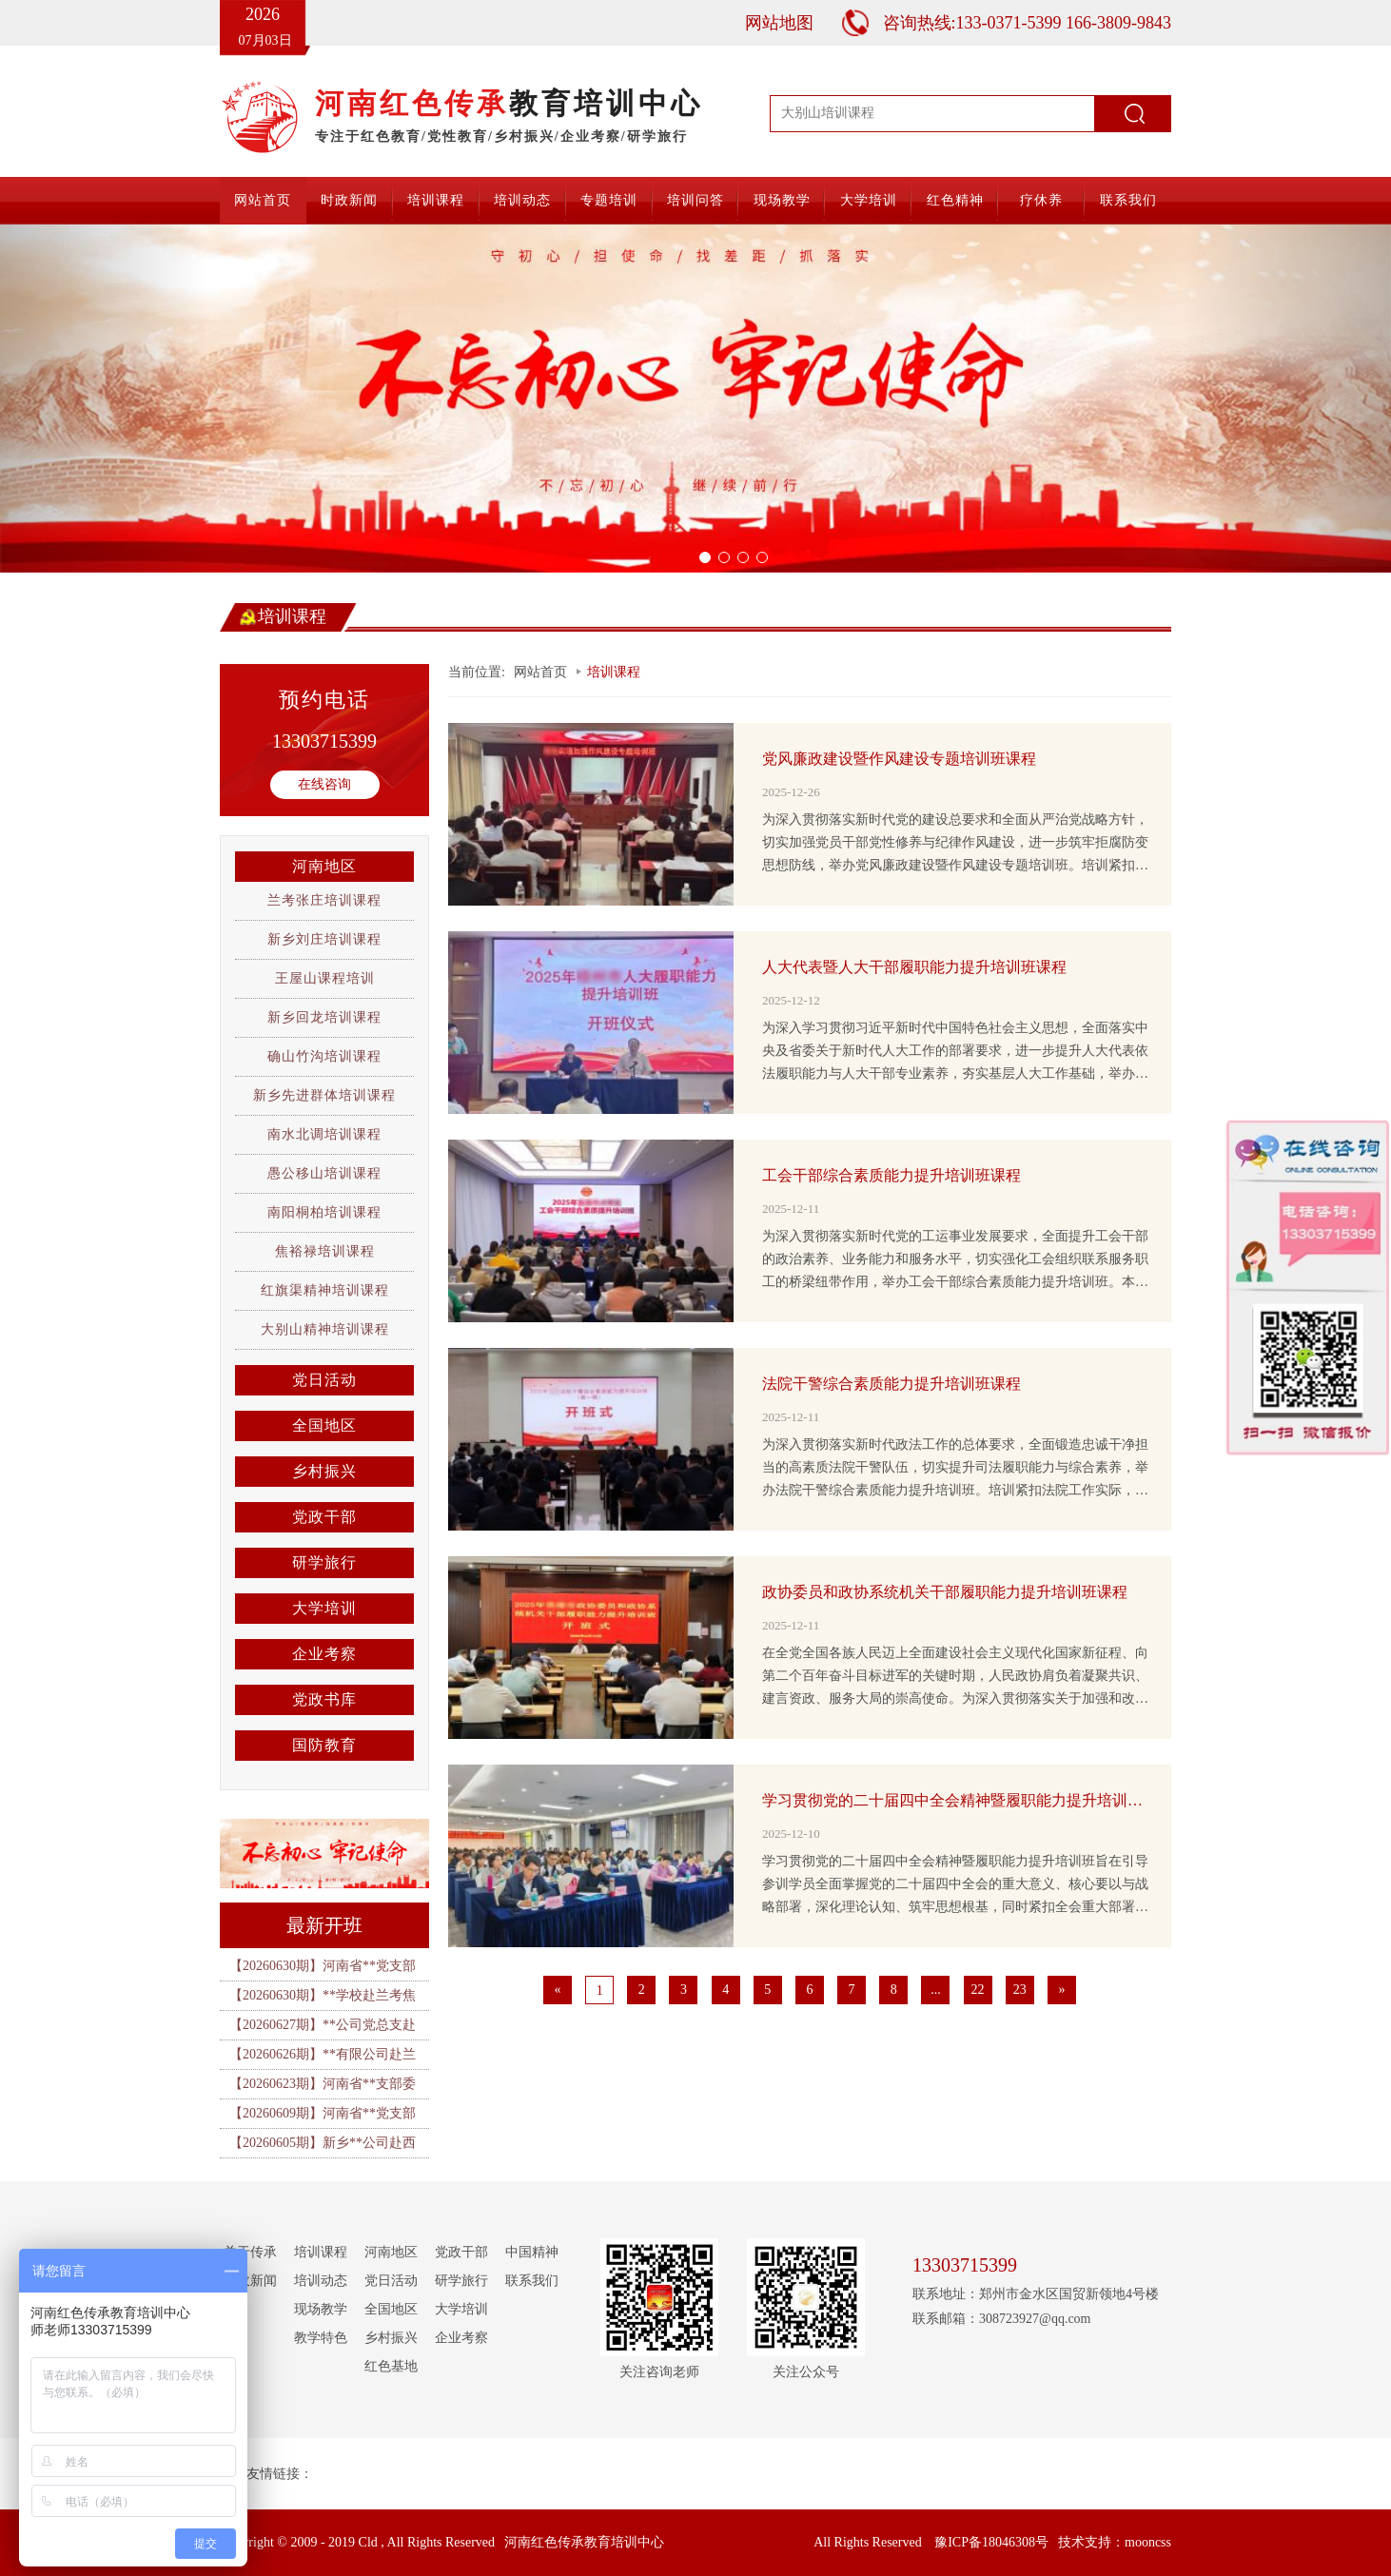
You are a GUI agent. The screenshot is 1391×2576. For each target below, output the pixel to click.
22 (978, 1989)
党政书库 (324, 1699)
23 (1020, 1989)
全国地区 (324, 1425)
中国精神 (531, 2252)
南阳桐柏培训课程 (324, 1212)
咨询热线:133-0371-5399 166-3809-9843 (1027, 22)
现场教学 (782, 200)
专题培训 (608, 200)
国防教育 (324, 1745)
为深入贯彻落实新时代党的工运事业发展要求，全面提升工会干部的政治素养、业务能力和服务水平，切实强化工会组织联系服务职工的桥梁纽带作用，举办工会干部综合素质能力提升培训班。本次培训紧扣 (955, 1261)
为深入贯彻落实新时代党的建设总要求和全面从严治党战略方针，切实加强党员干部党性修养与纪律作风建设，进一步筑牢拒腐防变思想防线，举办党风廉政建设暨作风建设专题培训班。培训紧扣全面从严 (955, 844)
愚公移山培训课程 (324, 1173)
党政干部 (324, 1517)
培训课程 (435, 200)
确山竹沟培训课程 (324, 1056)
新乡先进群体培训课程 (324, 1095)
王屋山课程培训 (325, 978)
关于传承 (250, 2252)
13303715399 (324, 741)
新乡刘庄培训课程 (324, 939)
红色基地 (391, 2366)
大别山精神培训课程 (325, 1329)
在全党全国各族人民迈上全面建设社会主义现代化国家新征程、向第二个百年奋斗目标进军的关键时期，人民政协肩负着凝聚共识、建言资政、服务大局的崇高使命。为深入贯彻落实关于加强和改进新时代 (955, 1678)
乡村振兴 (324, 1471)
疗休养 (1041, 200)
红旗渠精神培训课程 (325, 1290)
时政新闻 (349, 200)
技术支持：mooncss (1114, 2542)
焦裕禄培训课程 (325, 1251)
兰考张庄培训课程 (324, 900)
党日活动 (324, 1380)
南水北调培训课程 (324, 1134)
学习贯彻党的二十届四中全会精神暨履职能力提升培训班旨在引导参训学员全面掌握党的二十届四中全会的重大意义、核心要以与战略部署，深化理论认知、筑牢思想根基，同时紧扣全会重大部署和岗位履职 (955, 1886)
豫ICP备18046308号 (991, 2542)
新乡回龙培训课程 (324, 1017)
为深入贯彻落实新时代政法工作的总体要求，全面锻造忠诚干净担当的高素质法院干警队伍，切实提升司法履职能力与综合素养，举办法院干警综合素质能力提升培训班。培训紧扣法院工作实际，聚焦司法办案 (955, 1469)
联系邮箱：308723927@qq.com (1001, 2319)
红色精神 (955, 200)
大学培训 (868, 200)
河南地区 (324, 866)
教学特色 (320, 2338)
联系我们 (1128, 200)
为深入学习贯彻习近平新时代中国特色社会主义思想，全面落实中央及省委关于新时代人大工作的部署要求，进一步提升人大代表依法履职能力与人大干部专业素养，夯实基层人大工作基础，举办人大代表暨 (955, 1053)
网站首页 (262, 200)
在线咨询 (324, 784)
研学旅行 (324, 1562)
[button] (104, 398)
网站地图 (779, 22)
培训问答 (695, 200)
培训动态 (522, 200)
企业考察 (324, 1654)
